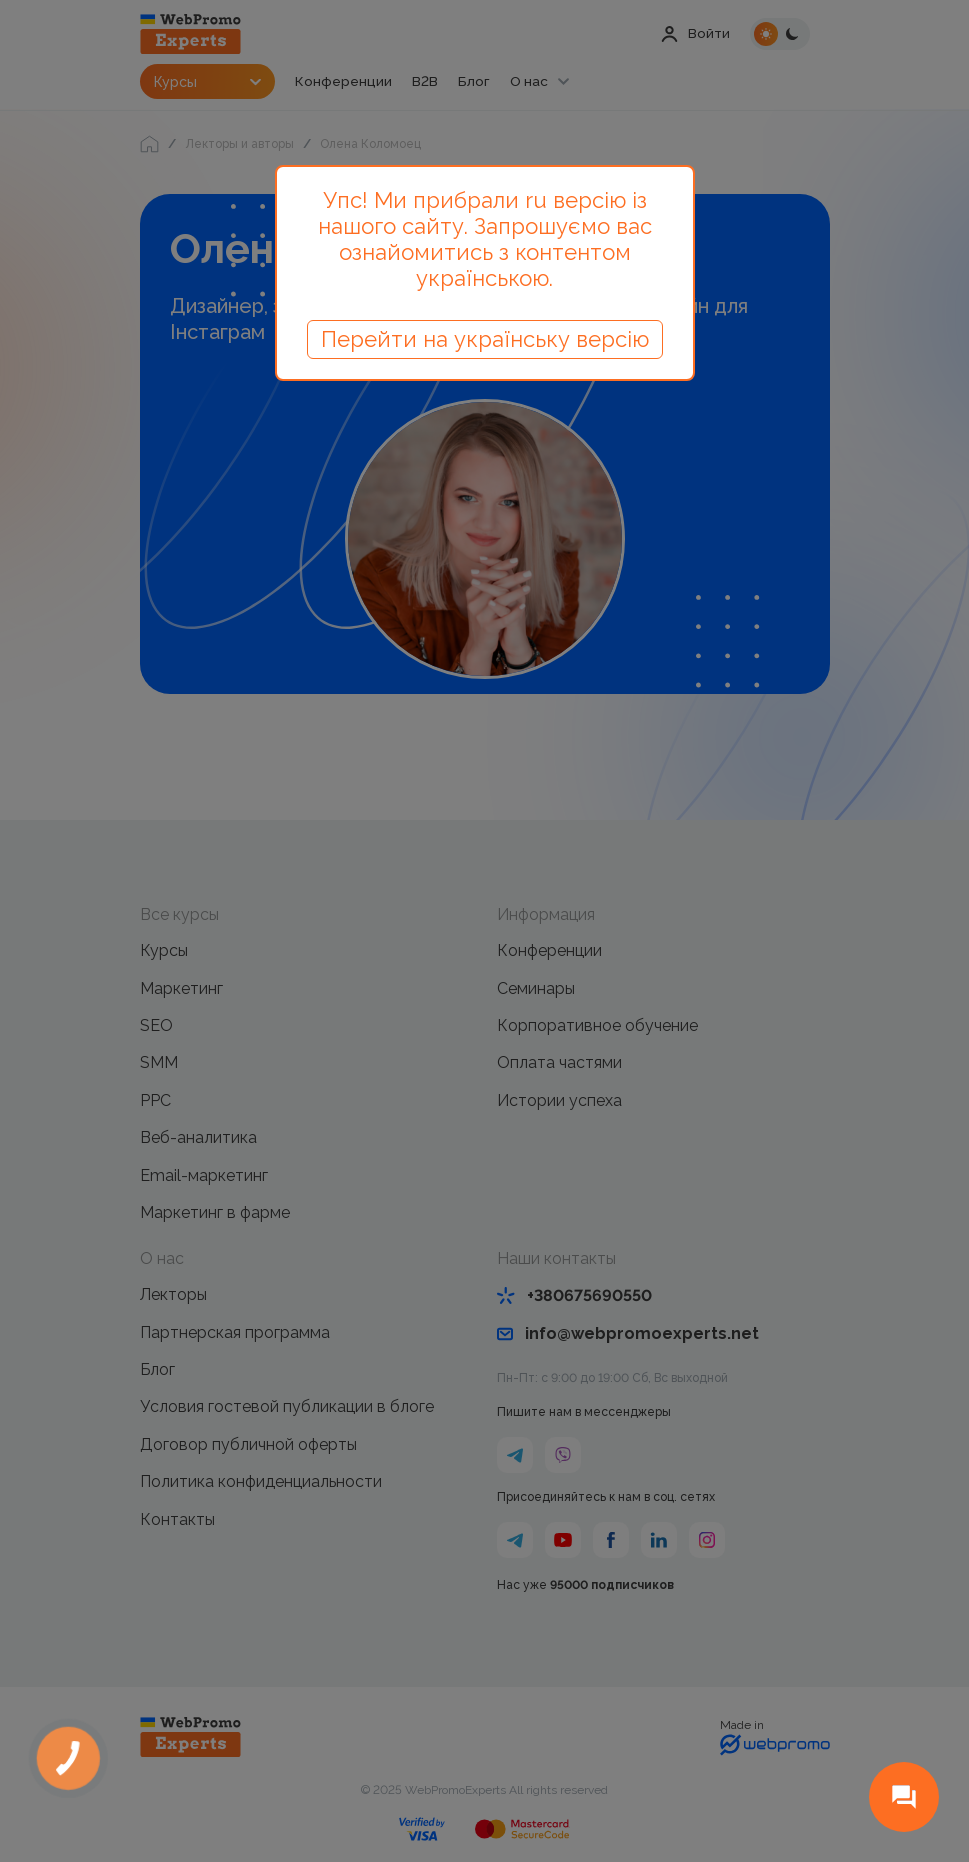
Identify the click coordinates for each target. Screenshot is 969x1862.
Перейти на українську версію (485, 339)
